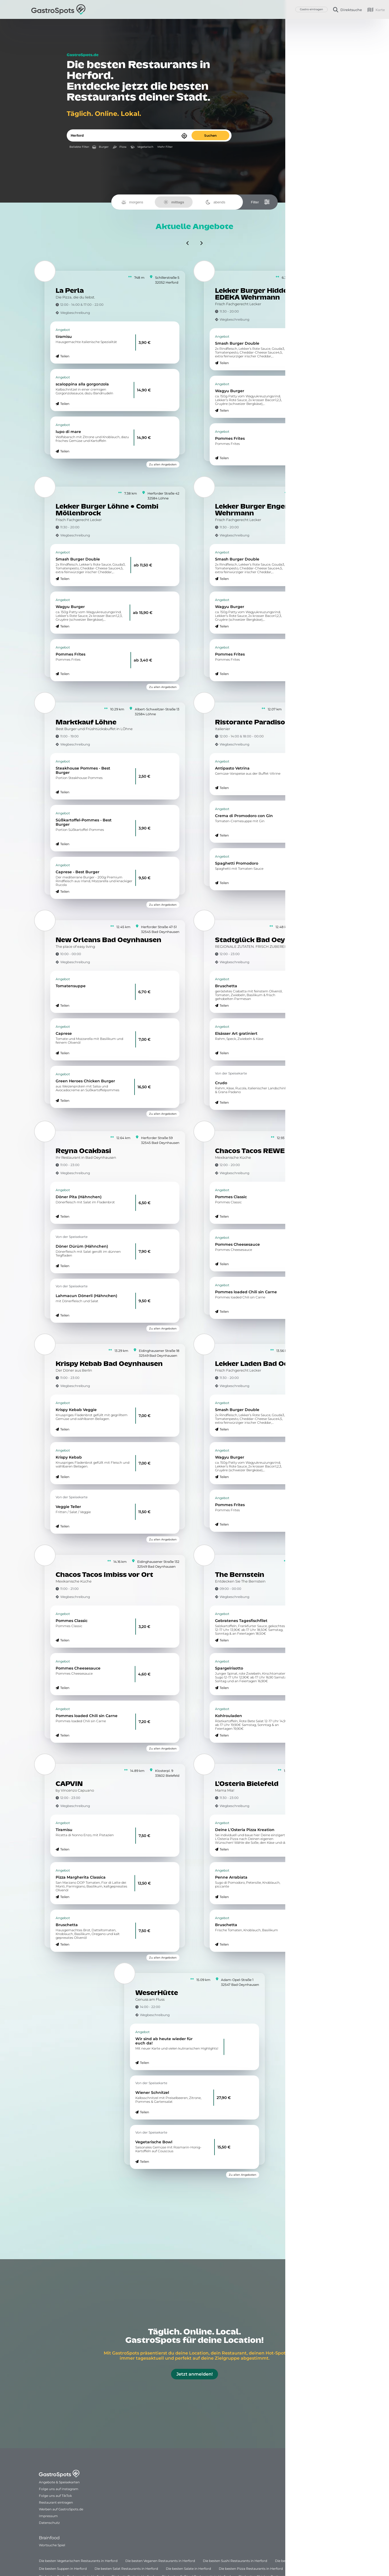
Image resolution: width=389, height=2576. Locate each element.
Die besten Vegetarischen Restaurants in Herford (78, 2561)
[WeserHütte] (124, 1973)
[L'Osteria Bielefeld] (204, 1764)
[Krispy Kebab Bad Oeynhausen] (45, 1344)
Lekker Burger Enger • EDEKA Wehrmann (267, 510)
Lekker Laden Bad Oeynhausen (268, 1364)
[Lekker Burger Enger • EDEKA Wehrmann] (204, 487)
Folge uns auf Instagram (58, 2489)
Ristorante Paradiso (250, 723)
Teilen (64, 356)
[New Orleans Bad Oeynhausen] (45, 920)
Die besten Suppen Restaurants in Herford (309, 2561)
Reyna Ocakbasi (83, 1151)
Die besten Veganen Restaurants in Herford (160, 2561)
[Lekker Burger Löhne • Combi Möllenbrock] (45, 487)
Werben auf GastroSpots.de (61, 2509)
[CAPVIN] (45, 1764)
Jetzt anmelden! (194, 2374)
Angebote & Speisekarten (59, 2482)
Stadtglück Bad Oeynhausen (265, 940)
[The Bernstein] (204, 1555)
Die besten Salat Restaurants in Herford (126, 2569)
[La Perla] (45, 271)
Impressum (48, 2516)
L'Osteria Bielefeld (247, 1784)
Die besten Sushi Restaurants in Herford (235, 2561)
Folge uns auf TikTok (55, 2496)
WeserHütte (156, 1993)
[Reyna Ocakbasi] (45, 1131)
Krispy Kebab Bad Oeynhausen (109, 1364)
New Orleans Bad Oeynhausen (108, 940)
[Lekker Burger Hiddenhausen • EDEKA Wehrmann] (204, 271)
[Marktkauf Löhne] (45, 703)
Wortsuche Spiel (52, 2545)
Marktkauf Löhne (86, 723)
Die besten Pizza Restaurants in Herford (251, 2569)
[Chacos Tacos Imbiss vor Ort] (45, 1555)
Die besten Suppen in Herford (63, 2569)
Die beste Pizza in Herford (311, 2569)
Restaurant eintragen (56, 2502)
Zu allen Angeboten (163, 464)
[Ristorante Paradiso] (204, 703)
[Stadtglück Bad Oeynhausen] (204, 920)
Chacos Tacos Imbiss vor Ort (104, 1575)
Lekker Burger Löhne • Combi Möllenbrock (107, 510)
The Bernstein (239, 1575)
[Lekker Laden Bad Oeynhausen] (204, 1344)
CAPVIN (69, 1784)
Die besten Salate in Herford (188, 2569)
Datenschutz (49, 2523)
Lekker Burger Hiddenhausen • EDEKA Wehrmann (269, 294)
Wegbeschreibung (75, 313)
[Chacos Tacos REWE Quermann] (204, 1131)
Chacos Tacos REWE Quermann (269, 1151)
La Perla (70, 291)
